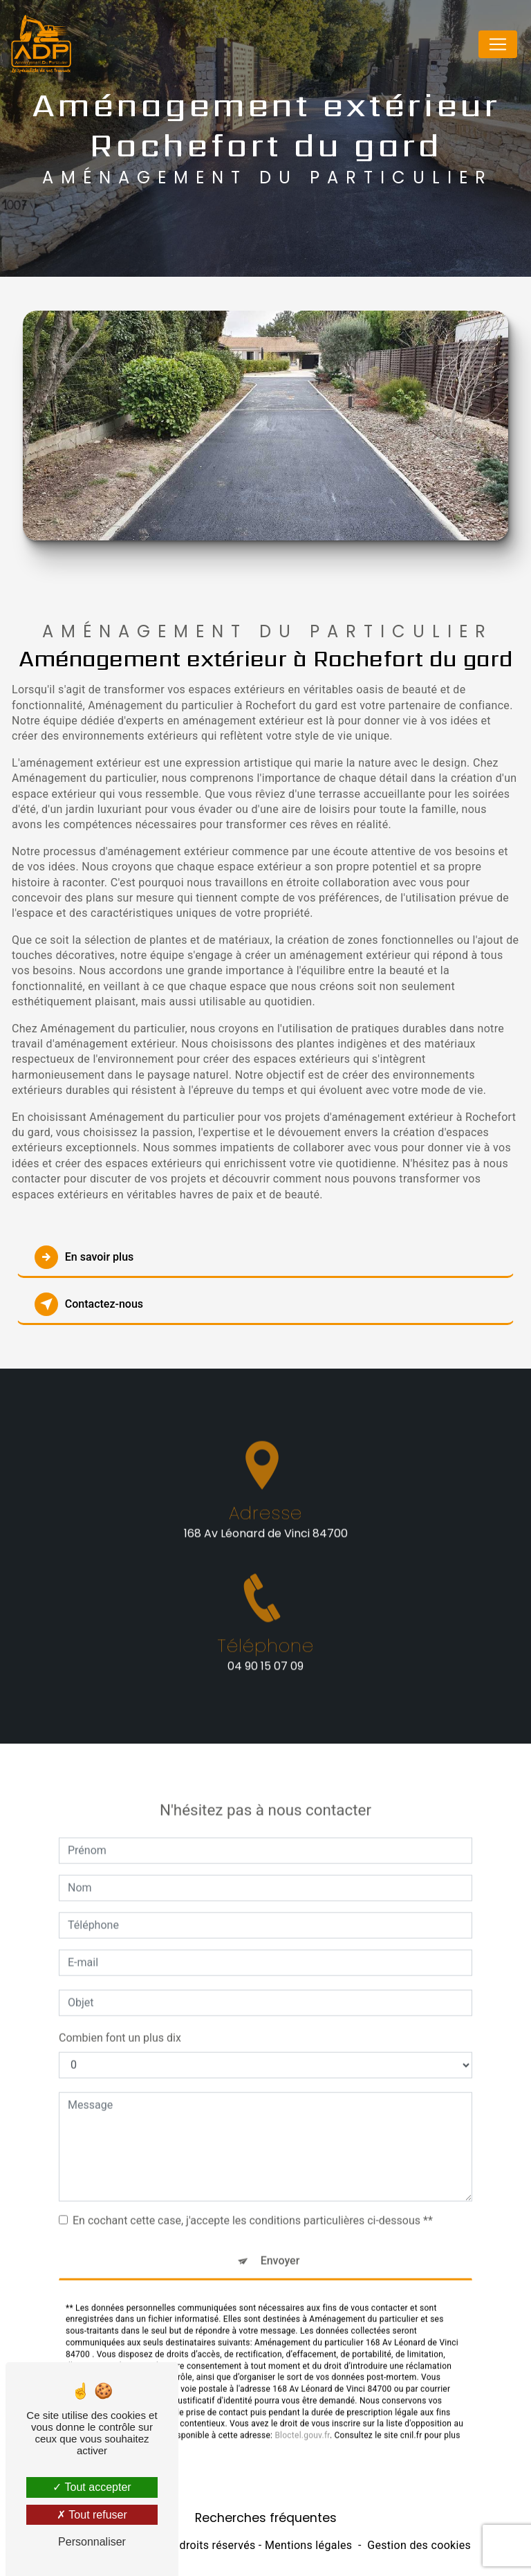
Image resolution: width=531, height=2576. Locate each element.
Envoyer (280, 2223)
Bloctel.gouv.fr (302, 2399)
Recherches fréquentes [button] (266, 2518)
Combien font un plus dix (120, 2000)
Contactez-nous (89, 1304)
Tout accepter (92, 2487)
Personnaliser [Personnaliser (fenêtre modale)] (92, 2542)
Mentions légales (308, 2545)
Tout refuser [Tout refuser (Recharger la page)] (92, 2515)
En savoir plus (84, 1257)
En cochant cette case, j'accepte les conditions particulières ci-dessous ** (253, 2183)
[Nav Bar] (497, 45)
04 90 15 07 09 (265, 1702)
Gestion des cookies (419, 2545)
